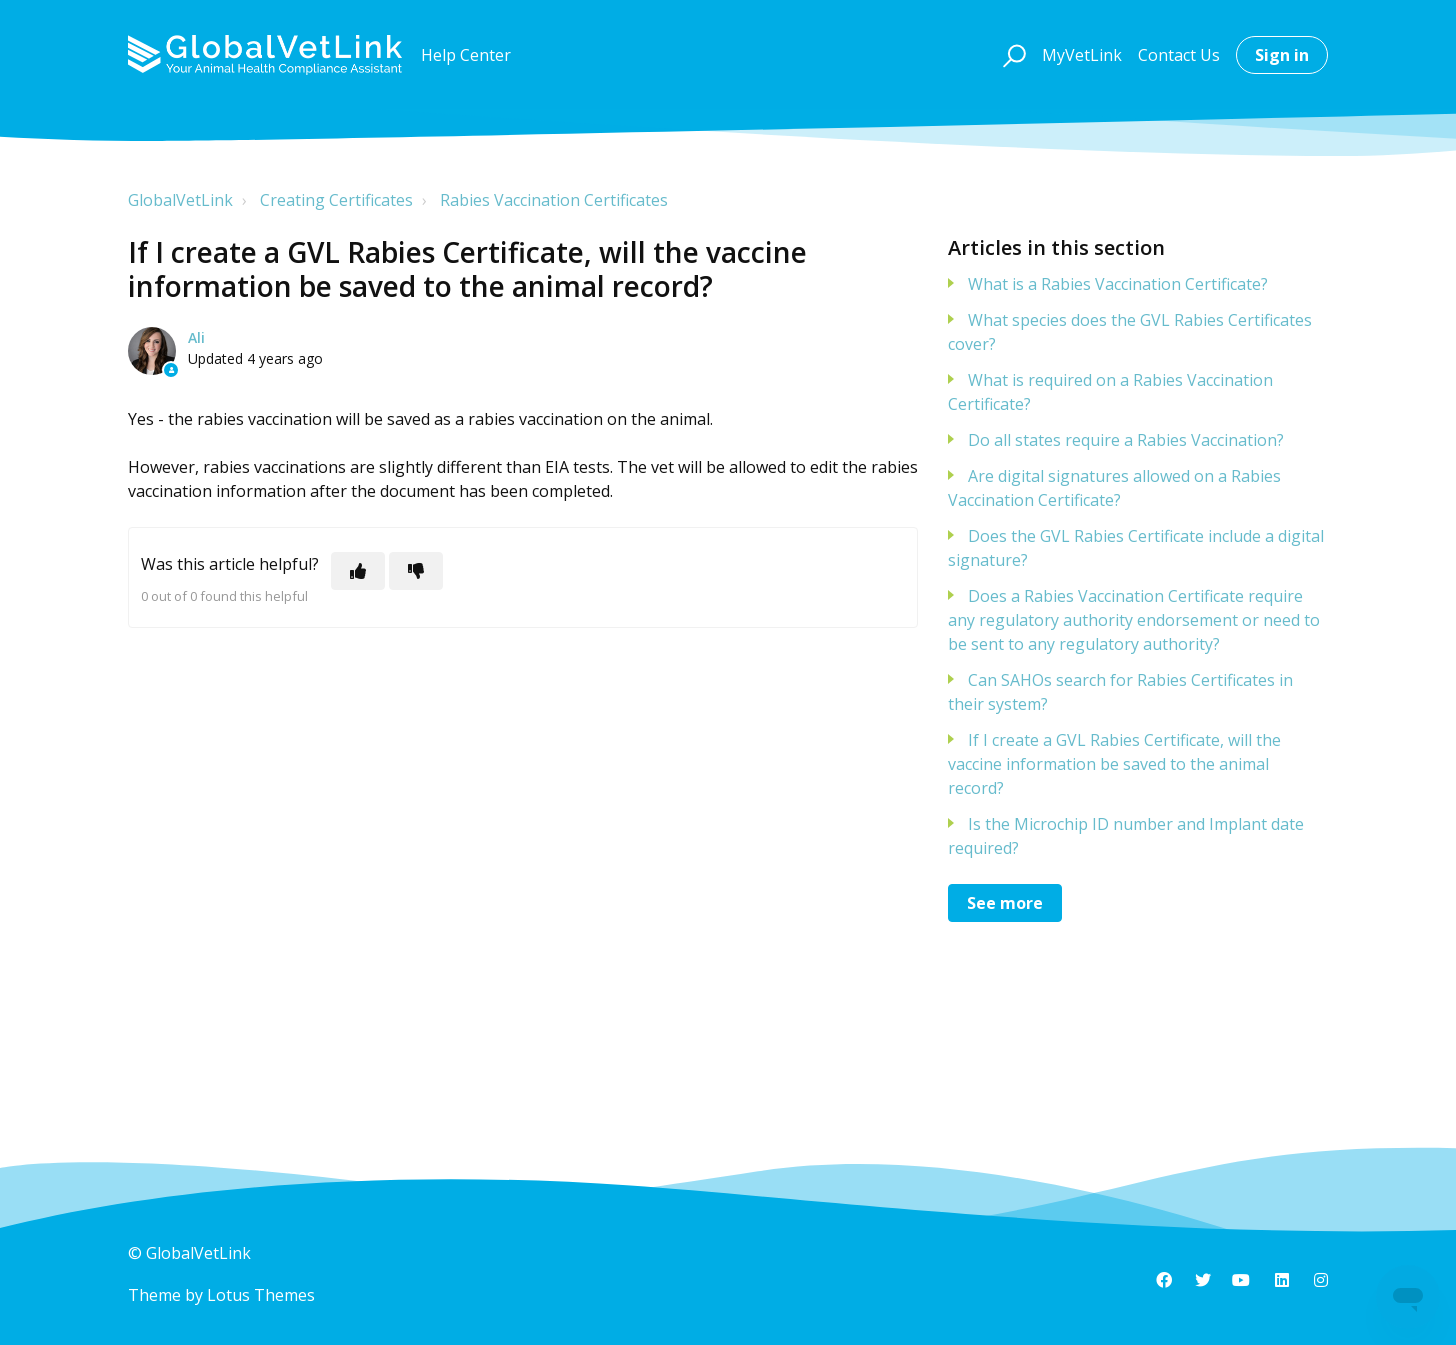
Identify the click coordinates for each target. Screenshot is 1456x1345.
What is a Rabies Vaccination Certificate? (1118, 284)
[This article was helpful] (358, 571)
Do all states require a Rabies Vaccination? (1126, 440)
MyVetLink (1082, 55)
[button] (1011, 55)
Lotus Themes (261, 1295)
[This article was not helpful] (416, 571)
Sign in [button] (1282, 55)
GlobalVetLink (180, 200)
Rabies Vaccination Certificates (554, 200)
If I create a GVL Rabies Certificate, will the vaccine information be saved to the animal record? (1114, 764)
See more (1005, 903)
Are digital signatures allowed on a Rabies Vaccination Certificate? (1114, 488)
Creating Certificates (336, 200)
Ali (196, 337)
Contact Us (1179, 55)
